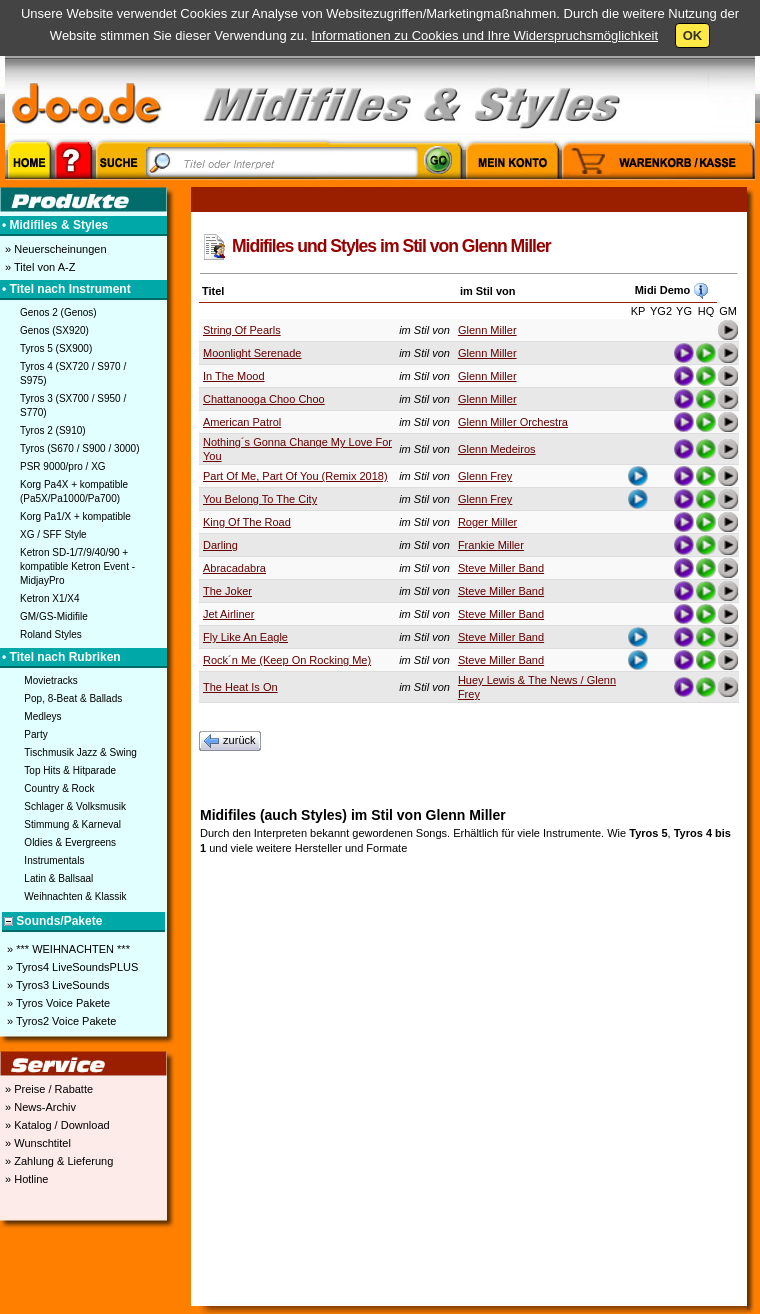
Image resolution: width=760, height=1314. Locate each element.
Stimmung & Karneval (72, 824)
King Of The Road (247, 522)
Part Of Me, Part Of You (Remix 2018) (295, 476)
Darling (220, 545)
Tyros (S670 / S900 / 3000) (80, 448)
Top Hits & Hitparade (70, 770)
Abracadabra (234, 568)
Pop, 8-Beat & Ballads (73, 698)
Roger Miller (487, 522)
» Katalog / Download (56, 1125)
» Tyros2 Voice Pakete (60, 1021)
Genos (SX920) (54, 330)
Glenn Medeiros (497, 449)
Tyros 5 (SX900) (56, 348)
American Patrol (242, 422)
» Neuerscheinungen (54, 249)
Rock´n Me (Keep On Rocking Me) (287, 660)
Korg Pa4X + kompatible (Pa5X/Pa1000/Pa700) (74, 491)
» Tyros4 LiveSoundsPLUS (71, 967)
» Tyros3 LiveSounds (57, 985)
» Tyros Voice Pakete (57, 1003)
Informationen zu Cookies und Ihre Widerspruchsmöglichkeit (484, 35)
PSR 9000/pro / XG (63, 466)
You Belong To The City (260, 499)
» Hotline (25, 1179)
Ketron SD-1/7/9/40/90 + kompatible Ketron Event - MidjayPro (77, 566)
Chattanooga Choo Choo (264, 399)
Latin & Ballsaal (58, 878)
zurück (230, 741)
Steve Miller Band (501, 568)
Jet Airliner (228, 614)
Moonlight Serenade (252, 353)
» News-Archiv (39, 1107)
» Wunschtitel (36, 1143)
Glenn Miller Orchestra (513, 422)
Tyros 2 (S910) (53, 430)
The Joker (227, 591)
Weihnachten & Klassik (75, 896)
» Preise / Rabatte (47, 1089)
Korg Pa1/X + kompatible (75, 516)
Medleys (42, 716)
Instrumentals (54, 860)
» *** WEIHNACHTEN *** (67, 949)
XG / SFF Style (53, 534)
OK (693, 35)
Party (35, 734)
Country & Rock (59, 788)
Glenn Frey (485, 476)
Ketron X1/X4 (49, 598)
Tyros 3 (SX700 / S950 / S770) (73, 405)
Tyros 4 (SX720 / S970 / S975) (73, 373)
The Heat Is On (240, 687)
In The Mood (234, 376)
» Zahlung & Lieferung (57, 1161)
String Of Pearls (242, 330)
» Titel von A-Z (38, 267)
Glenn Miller (487, 330)
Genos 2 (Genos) (58, 312)
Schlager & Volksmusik (75, 806)
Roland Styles (51, 634)
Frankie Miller (491, 545)
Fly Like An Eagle (245, 637)
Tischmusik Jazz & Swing (80, 752)
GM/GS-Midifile (54, 616)
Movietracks (50, 680)
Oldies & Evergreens (70, 842)
